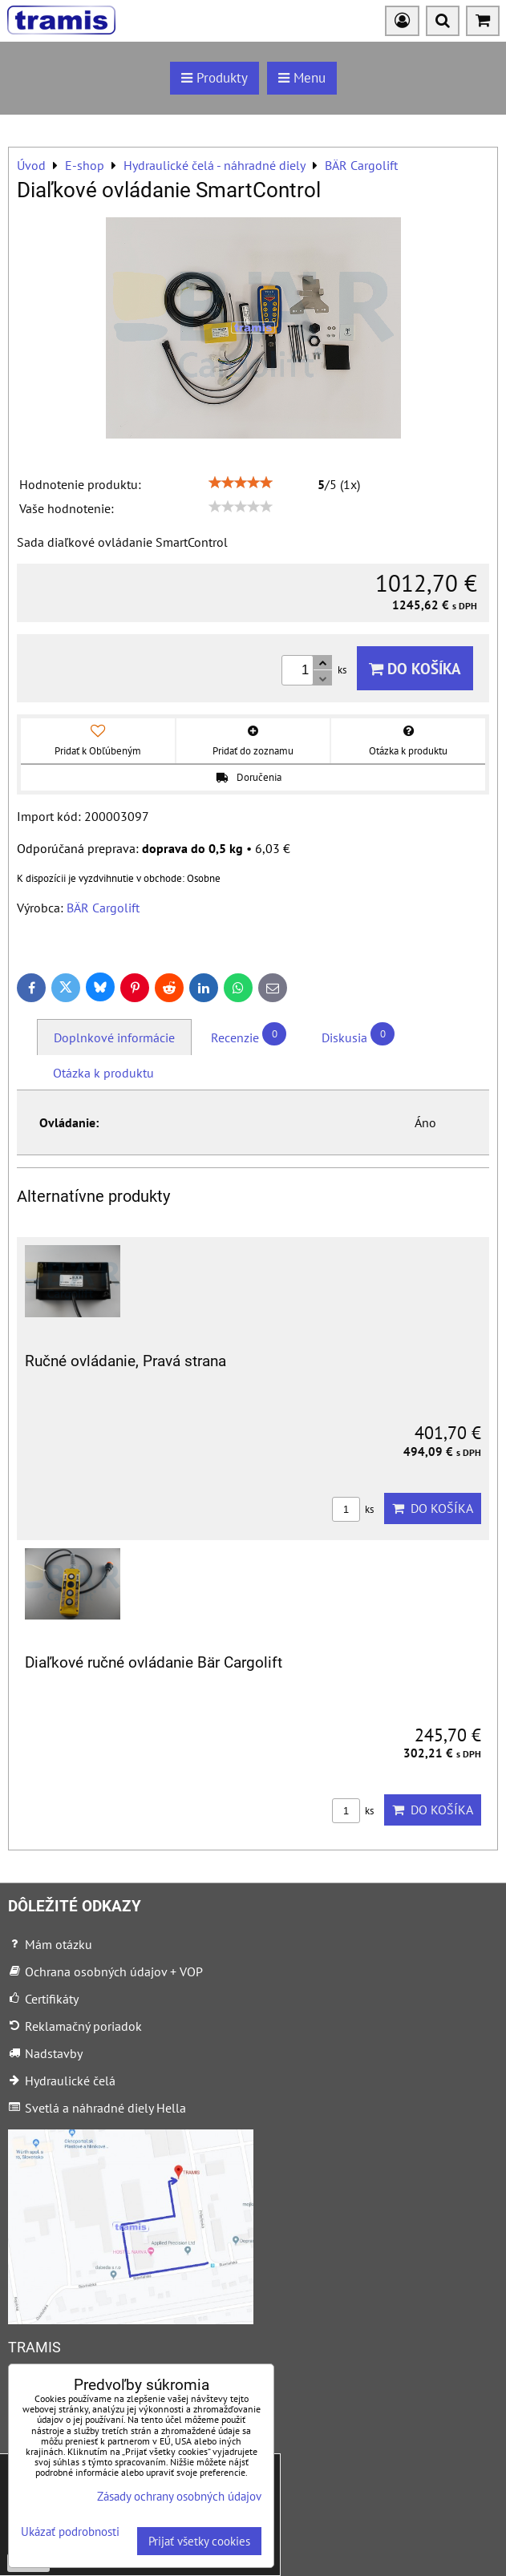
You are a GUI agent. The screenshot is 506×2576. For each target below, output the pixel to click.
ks (353, 1509)
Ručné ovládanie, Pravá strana (125, 1361)
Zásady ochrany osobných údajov (179, 2496)
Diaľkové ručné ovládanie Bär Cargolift (153, 1662)
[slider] (240, 482)
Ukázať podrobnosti (70, 2532)
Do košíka (415, 668)
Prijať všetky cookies (199, 2541)
